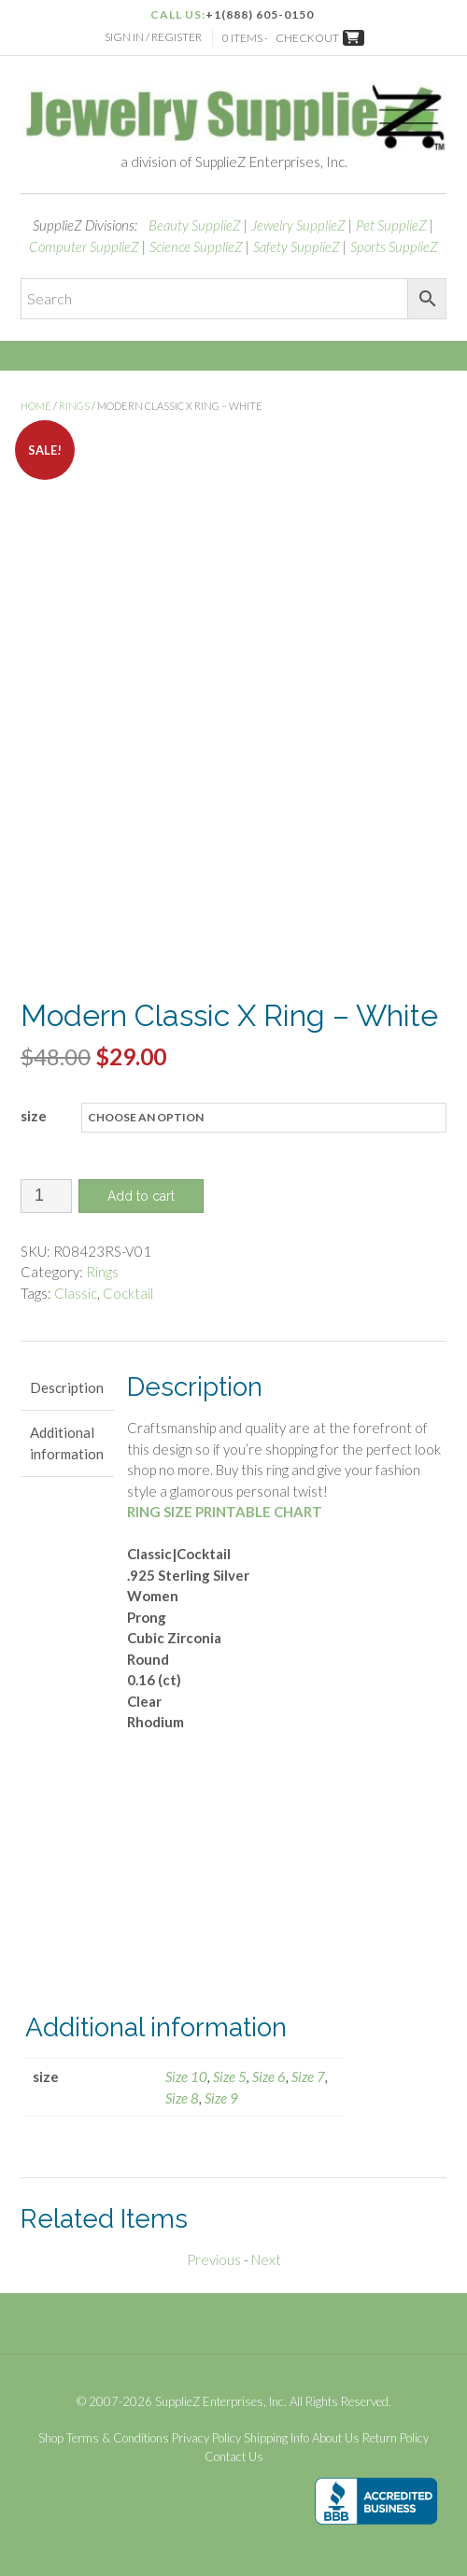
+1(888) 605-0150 (259, 14)
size (34, 1115)
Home (36, 406)
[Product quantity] (46, 1196)
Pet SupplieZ (391, 225)
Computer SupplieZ (84, 246)
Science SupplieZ (196, 246)
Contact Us (234, 2457)
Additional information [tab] (67, 1443)
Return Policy (395, 2438)
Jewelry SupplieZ (298, 225)
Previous (214, 2259)
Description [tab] (67, 1387)
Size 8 (182, 2098)
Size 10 (186, 2076)
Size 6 (269, 2076)
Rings (74, 406)
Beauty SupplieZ (195, 225)
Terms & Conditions (117, 2438)
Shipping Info (276, 2438)
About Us (336, 2438)
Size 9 (221, 2098)
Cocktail (128, 1293)
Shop (51, 2438)
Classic (75, 1293)
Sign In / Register (153, 37)
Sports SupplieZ (394, 246)
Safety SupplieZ (296, 246)
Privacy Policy (206, 2438)
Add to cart (141, 1196)
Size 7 (308, 2076)
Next (266, 2259)
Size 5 (230, 2076)
